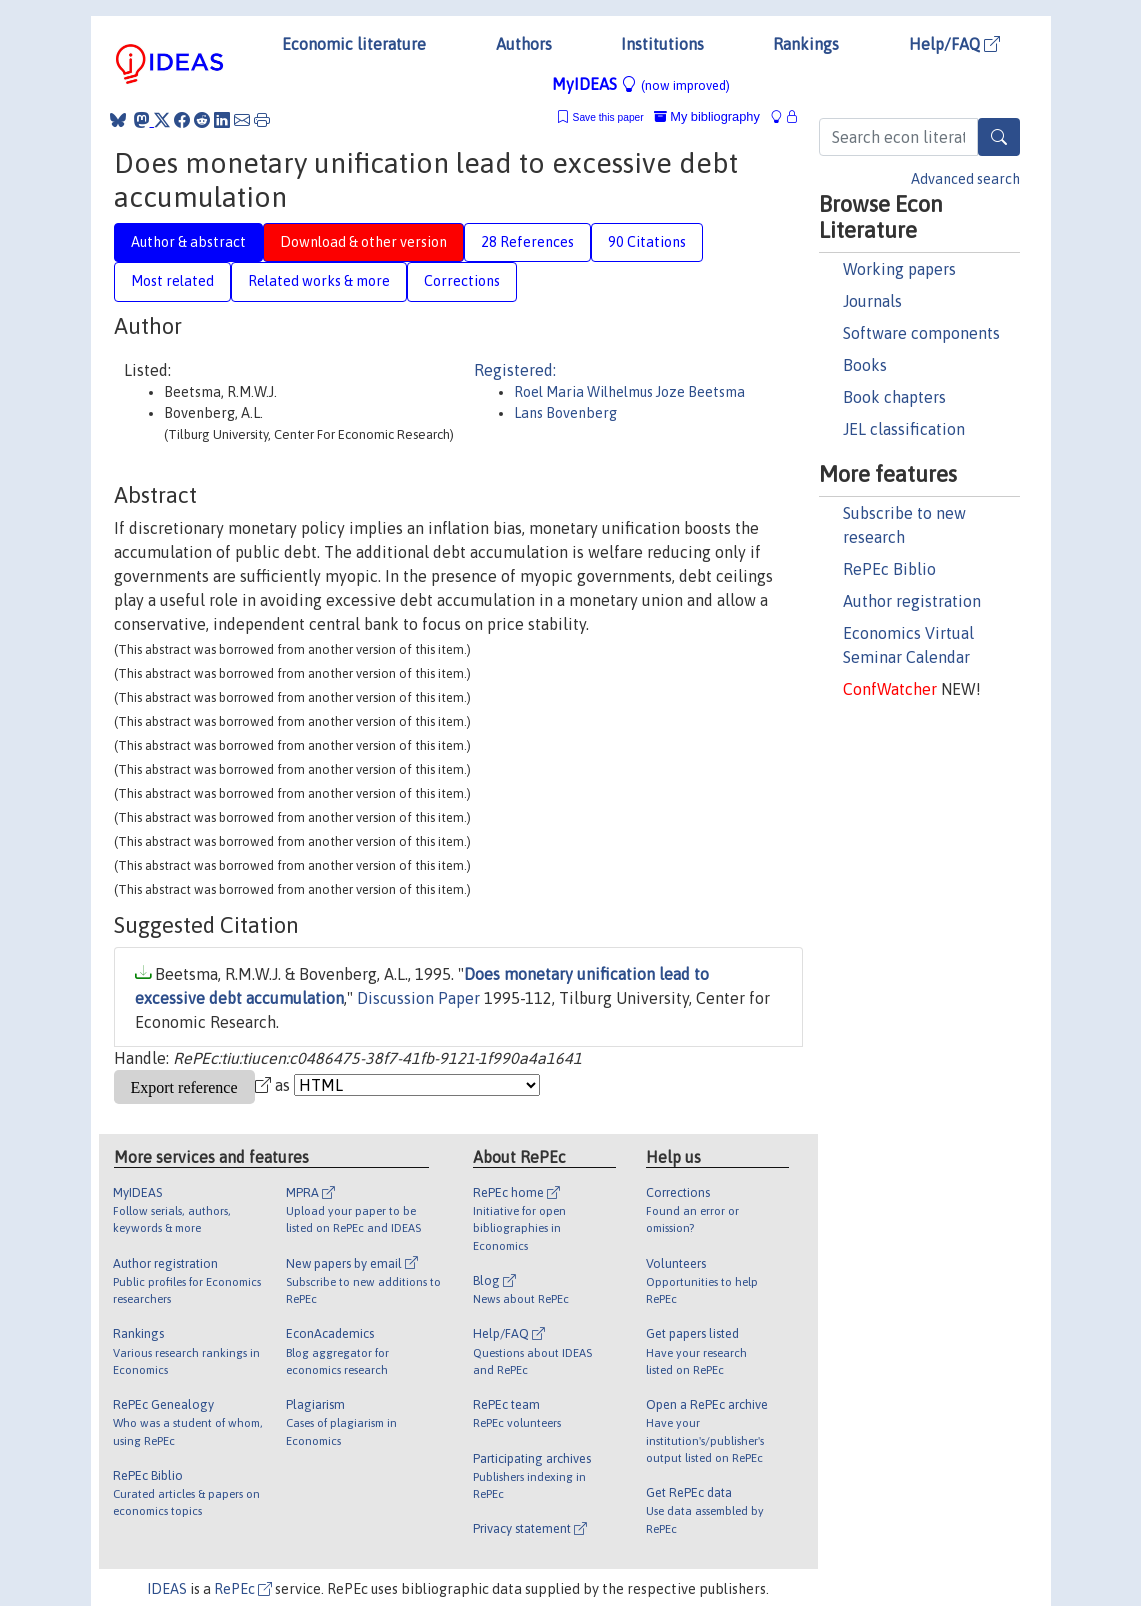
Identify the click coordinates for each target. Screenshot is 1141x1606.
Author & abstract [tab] (188, 242)
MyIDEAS (641, 84)
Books (865, 365)
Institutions (662, 44)
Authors (524, 44)
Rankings (806, 44)
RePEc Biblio (889, 569)
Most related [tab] (172, 281)
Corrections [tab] (462, 281)
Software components (921, 333)
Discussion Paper (418, 998)
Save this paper (608, 117)
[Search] (999, 137)
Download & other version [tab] (363, 242)
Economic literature (354, 44)
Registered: (515, 370)
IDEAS (167, 1589)
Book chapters (894, 397)
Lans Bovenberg (565, 413)
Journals (872, 301)
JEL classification (904, 429)
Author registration (912, 601)
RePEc (243, 1589)
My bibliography (707, 116)
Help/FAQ (954, 44)
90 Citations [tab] (647, 242)
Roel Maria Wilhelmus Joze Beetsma (629, 392)
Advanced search (965, 179)
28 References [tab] (527, 242)
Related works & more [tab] (319, 281)
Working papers (899, 269)
